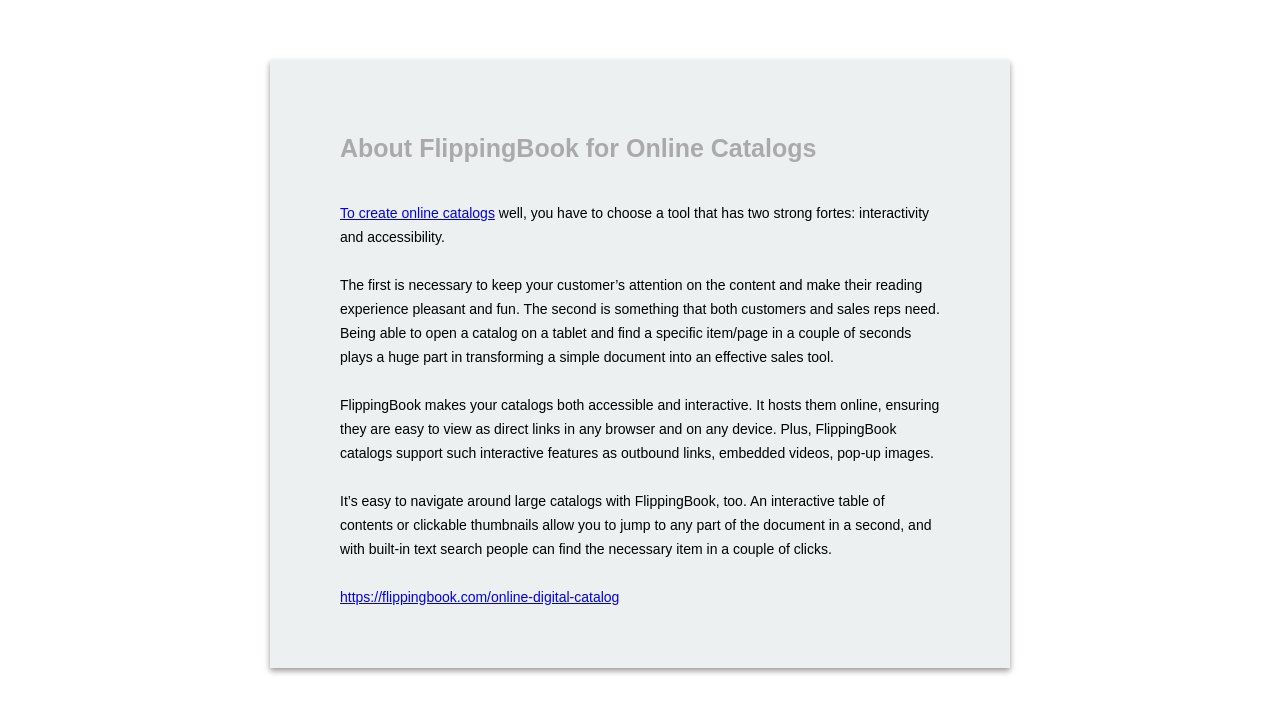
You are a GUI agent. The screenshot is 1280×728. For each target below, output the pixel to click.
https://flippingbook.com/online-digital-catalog (479, 597)
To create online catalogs (417, 213)
